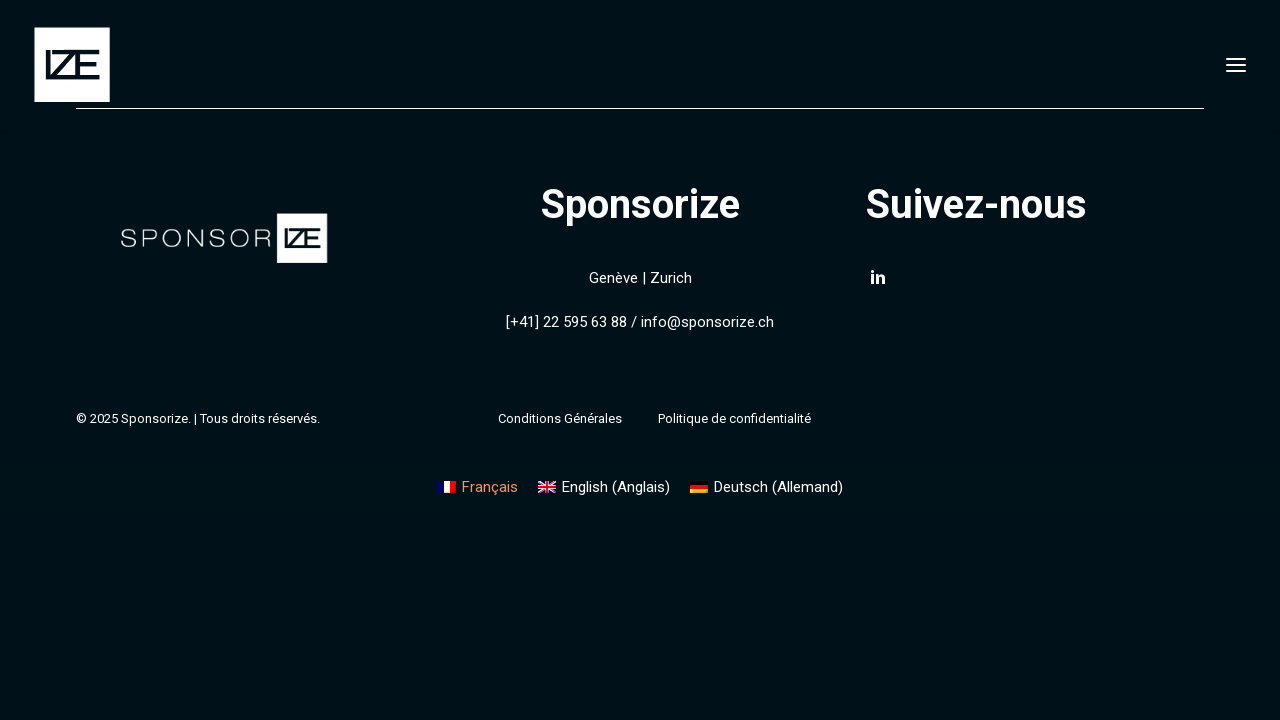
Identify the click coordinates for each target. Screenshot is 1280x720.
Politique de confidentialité (734, 418)
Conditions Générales (560, 418)
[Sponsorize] (72, 64)
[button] (878, 282)
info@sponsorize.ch (707, 322)
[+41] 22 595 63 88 (566, 322)
